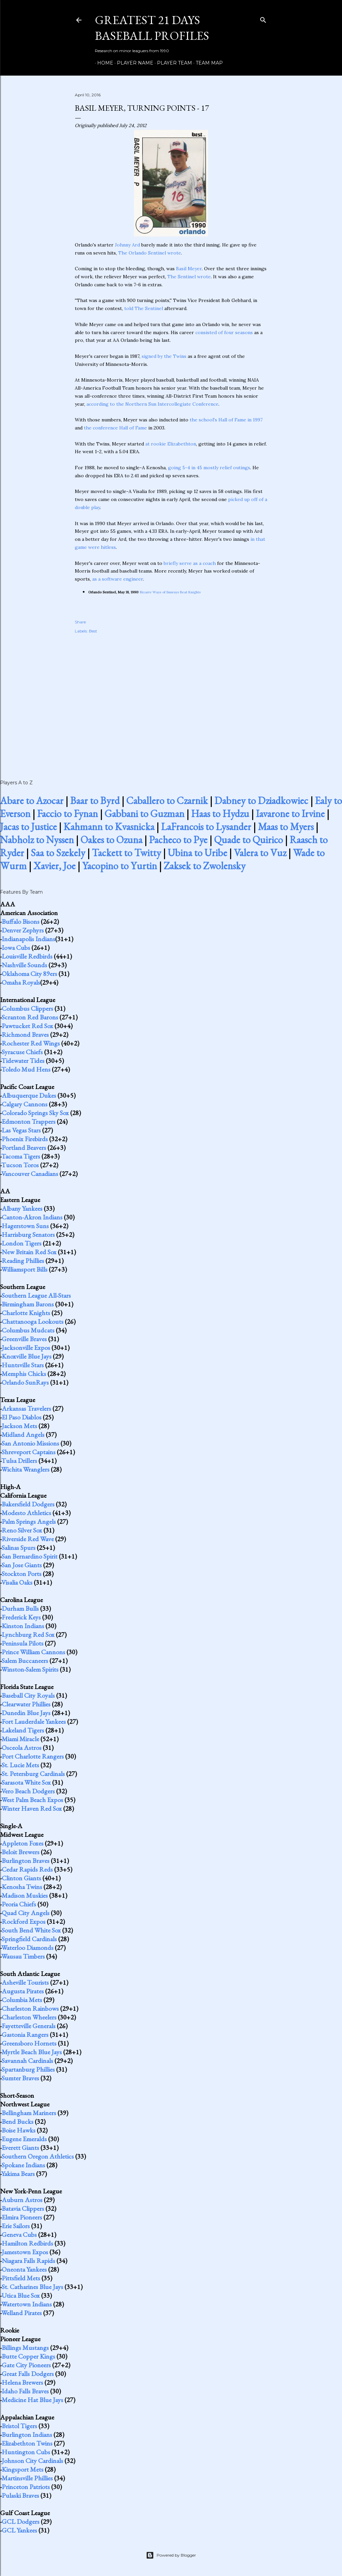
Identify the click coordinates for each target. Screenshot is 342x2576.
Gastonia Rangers (25, 2034)
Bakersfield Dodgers (28, 1504)
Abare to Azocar (31, 800)
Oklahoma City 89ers (29, 973)
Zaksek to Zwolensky (204, 865)
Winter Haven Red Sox (31, 1808)
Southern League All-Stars (36, 1295)
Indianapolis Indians (28, 938)
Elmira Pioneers (22, 2217)
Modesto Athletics (26, 1512)
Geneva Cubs (19, 2234)
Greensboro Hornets (29, 2043)
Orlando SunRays (25, 1382)
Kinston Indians (23, 1625)
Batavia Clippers (23, 2208)
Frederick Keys (21, 1617)
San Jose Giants (22, 1565)
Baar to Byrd (95, 800)
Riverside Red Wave (28, 1538)
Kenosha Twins (22, 1886)
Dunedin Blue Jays (26, 1712)
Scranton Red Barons (30, 1017)
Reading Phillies (23, 1260)
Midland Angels (23, 1434)
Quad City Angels (25, 1912)
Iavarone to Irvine (290, 813)
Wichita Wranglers (25, 1469)
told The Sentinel (143, 308)
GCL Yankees (19, 2530)
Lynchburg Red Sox (28, 1634)
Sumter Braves (20, 2078)
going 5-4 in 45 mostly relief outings (209, 468)
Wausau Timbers (23, 1956)
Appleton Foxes (22, 1843)
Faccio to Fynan (67, 813)
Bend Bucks (17, 2121)
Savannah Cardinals (27, 2060)
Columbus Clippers (27, 1008)
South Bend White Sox (31, 1930)
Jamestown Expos (25, 2252)
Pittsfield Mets (21, 2278)
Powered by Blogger (171, 2555)
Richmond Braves (25, 1034)
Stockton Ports (21, 1573)
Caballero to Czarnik (167, 800)
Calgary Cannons (24, 1104)
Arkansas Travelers (26, 1408)
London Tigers (21, 1243)
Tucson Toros (20, 1165)
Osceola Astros (21, 1747)
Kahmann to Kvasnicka (108, 826)
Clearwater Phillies (26, 1704)
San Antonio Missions (30, 1443)
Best (93, 630)
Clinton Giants (21, 1878)
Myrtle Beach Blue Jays (32, 2052)
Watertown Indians (26, 2304)
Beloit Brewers (20, 1852)
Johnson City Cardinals (32, 2460)
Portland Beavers (24, 1147)
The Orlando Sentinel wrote (149, 253)
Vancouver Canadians (29, 1173)
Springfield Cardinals (29, 1939)
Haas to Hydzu (220, 813)
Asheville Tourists (25, 1982)
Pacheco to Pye (178, 839)
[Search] (263, 18)
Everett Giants (20, 2147)
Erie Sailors (16, 2225)
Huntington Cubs (26, 2452)
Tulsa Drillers (19, 1460)
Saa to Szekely (58, 852)
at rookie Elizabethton (170, 444)
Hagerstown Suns (25, 1225)
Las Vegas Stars (21, 1130)
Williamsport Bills (24, 1269)
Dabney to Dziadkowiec (261, 800)
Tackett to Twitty (126, 852)
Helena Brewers (22, 2382)
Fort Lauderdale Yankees (34, 1721)
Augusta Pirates (23, 1991)
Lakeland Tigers (23, 1730)
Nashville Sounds (24, 965)
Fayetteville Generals (28, 2025)
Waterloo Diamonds (27, 1947)
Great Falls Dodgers (28, 2373)
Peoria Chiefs (19, 1904)
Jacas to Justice (28, 826)
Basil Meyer (189, 269)
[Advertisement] (171, 699)
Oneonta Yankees (24, 2269)
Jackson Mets (19, 1425)
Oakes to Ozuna (111, 839)
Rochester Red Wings (31, 1043)
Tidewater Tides (22, 1060)
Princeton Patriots (26, 2486)
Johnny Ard (127, 245)
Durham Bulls (20, 1608)
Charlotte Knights (26, 1312)
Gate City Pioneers (26, 2365)
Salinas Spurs (18, 1547)
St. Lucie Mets (20, 1765)
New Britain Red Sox (29, 1252)
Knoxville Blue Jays (26, 1356)
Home (103, 63)
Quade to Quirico (248, 839)
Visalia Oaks (16, 1582)
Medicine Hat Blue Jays (32, 2399)
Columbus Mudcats (28, 1330)
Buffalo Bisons (20, 921)
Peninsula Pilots (22, 1643)
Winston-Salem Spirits (29, 1669)
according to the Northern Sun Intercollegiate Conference (152, 404)
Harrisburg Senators (28, 1234)
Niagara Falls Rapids (28, 2260)
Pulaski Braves (20, 2495)
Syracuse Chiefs (22, 1052)
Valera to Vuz (260, 852)
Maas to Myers (286, 826)
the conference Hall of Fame (115, 428)
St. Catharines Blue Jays (32, 2286)
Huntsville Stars (23, 1365)
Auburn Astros (22, 2199)
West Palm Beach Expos (32, 1799)
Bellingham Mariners (29, 2112)
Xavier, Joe (54, 865)
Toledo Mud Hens (25, 1069)
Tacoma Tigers (20, 1156)
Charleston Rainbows (30, 2008)
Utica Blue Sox (21, 2295)
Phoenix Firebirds (25, 1138)
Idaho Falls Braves (25, 2391)
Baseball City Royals (28, 1695)
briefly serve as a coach (190, 563)
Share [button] (80, 621)
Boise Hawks (18, 2130)
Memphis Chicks (24, 1373)
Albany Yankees (22, 1208)
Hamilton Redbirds (27, 2243)
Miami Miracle (20, 1739)
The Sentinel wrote (189, 277)
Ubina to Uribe (197, 852)
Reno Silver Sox (22, 1530)
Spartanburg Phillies (28, 2069)
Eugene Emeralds (24, 2139)
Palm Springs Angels (29, 1521)
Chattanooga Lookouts (32, 1321)
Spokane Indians (23, 2165)
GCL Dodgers (20, 2521)
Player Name (133, 63)
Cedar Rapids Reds (27, 1869)
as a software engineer (117, 579)
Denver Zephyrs (23, 930)
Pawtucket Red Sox (27, 1025)
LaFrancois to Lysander (206, 826)
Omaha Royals (21, 982)
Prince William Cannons (33, 1652)
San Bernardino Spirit (29, 1556)
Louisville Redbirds (27, 956)
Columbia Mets (22, 1999)
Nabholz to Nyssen (37, 839)
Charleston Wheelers (29, 2017)
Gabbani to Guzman (144, 813)
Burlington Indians (27, 2434)
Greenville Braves (24, 1338)
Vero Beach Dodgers (28, 1791)
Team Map (206, 63)
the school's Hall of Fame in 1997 (226, 420)
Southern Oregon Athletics (38, 2156)
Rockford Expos (23, 1921)
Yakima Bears (18, 2173)
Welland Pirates (21, 2312)
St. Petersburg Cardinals (33, 1773)
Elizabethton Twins (27, 2443)
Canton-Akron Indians (32, 1217)
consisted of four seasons (224, 332)
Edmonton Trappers (28, 1121)
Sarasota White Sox (26, 1782)
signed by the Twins (164, 356)
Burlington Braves (25, 1860)
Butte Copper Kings (28, 2356)
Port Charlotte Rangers (33, 1756)
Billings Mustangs (25, 2347)
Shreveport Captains (28, 1452)
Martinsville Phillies (27, 2478)
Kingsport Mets (22, 2469)
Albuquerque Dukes (29, 1095)
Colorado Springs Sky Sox (35, 1112)
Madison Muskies (25, 1895)
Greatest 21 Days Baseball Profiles (152, 27)
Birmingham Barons (28, 1304)
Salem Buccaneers (25, 1660)
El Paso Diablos (21, 1417)
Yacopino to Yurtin (119, 865)
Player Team (172, 63)
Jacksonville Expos (26, 1347)
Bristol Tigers (19, 2425)
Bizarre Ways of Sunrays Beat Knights (170, 592)
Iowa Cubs (16, 947)
